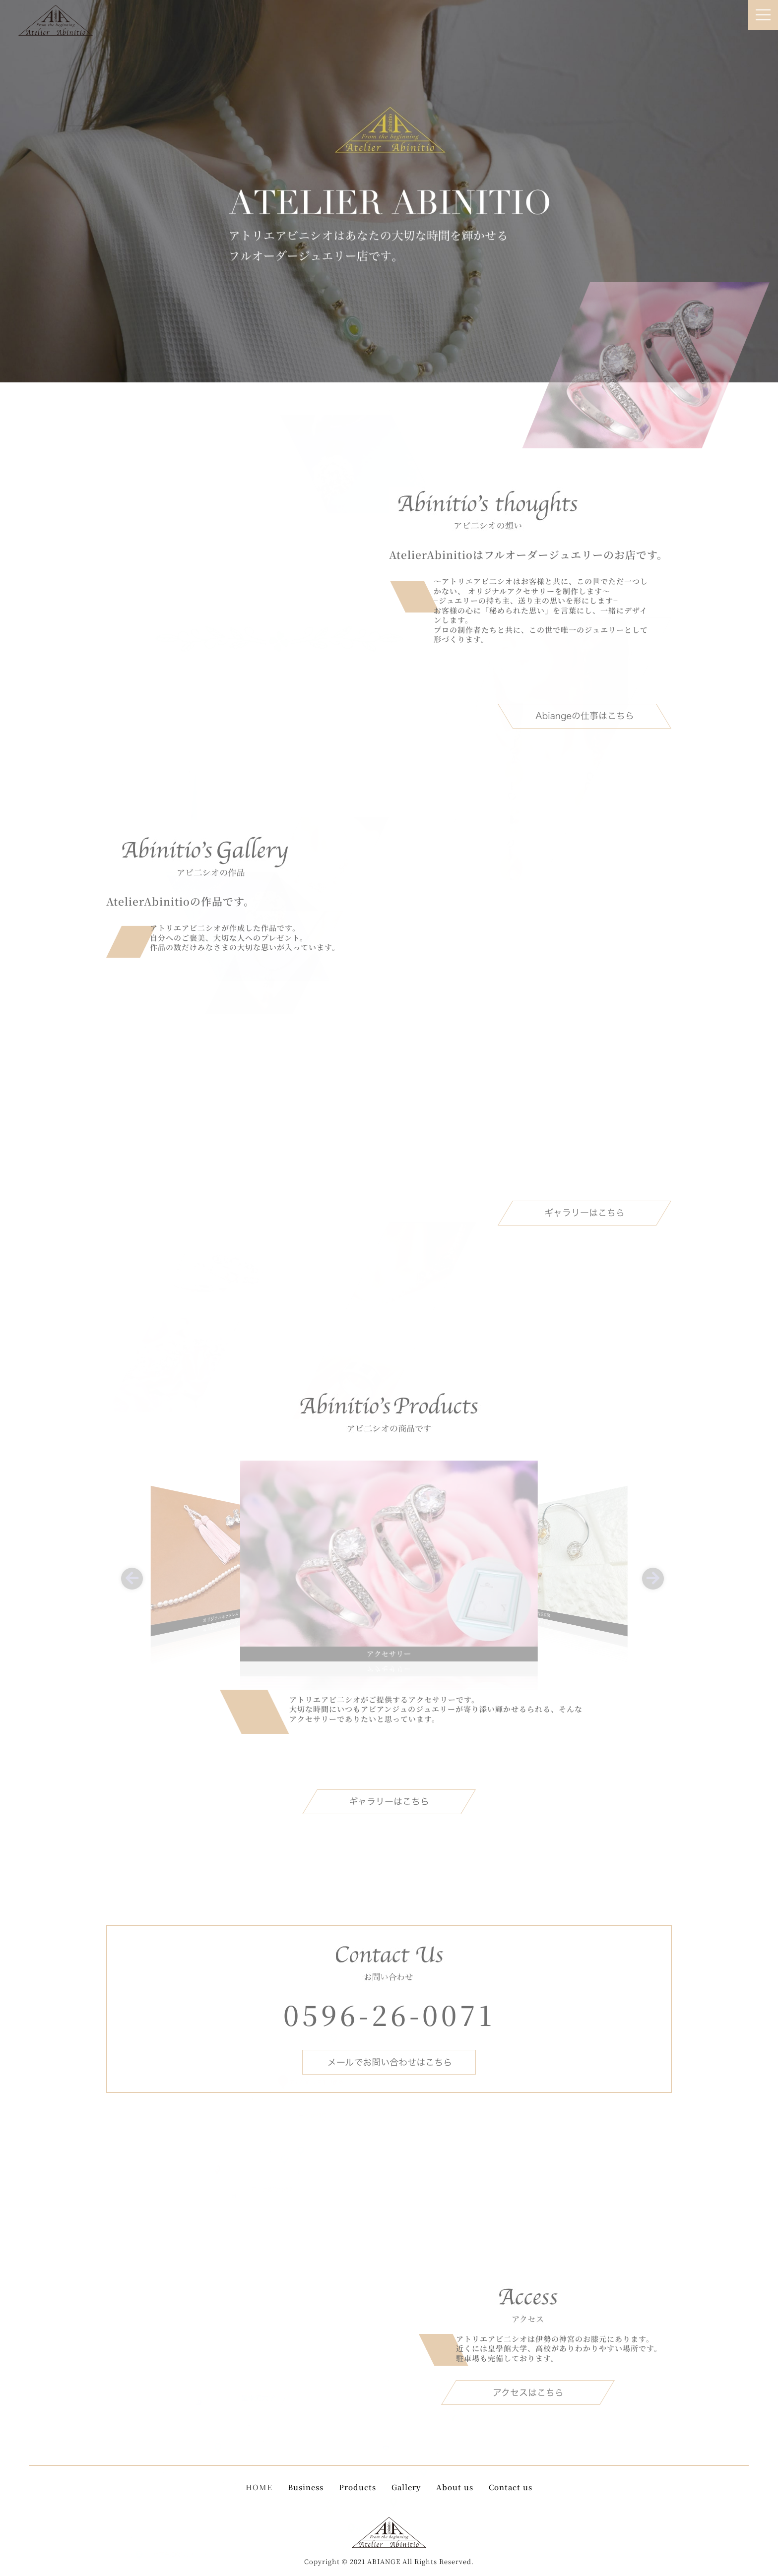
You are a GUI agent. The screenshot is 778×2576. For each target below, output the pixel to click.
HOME (259, 2487)
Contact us (510, 2487)
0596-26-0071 (389, 2014)
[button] (128, 1575)
